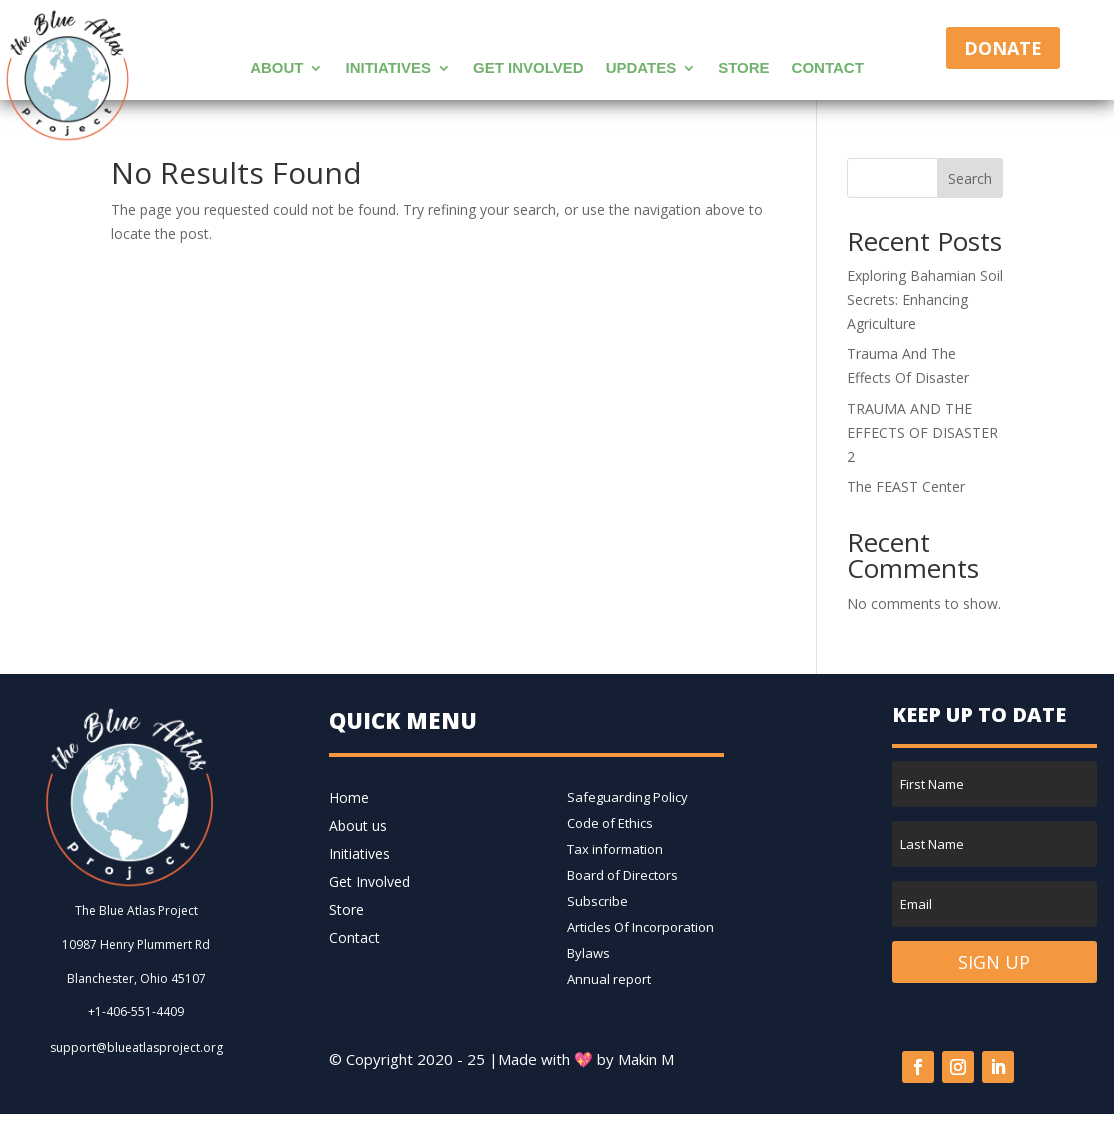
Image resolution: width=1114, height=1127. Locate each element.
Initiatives (388, 68)
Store (743, 68)
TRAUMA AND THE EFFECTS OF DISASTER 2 (922, 432)
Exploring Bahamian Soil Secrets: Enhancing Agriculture (925, 299)
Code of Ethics (610, 823)
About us (358, 825)
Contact (828, 68)
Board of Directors (622, 875)
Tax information (615, 849)
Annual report (609, 979)
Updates (641, 68)
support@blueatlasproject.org (136, 1047)
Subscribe (597, 901)
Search (970, 178)
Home (349, 797)
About (276, 68)
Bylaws (588, 953)
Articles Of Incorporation (640, 927)
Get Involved (528, 68)
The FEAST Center (906, 486)
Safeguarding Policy (627, 797)
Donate (1003, 48)
